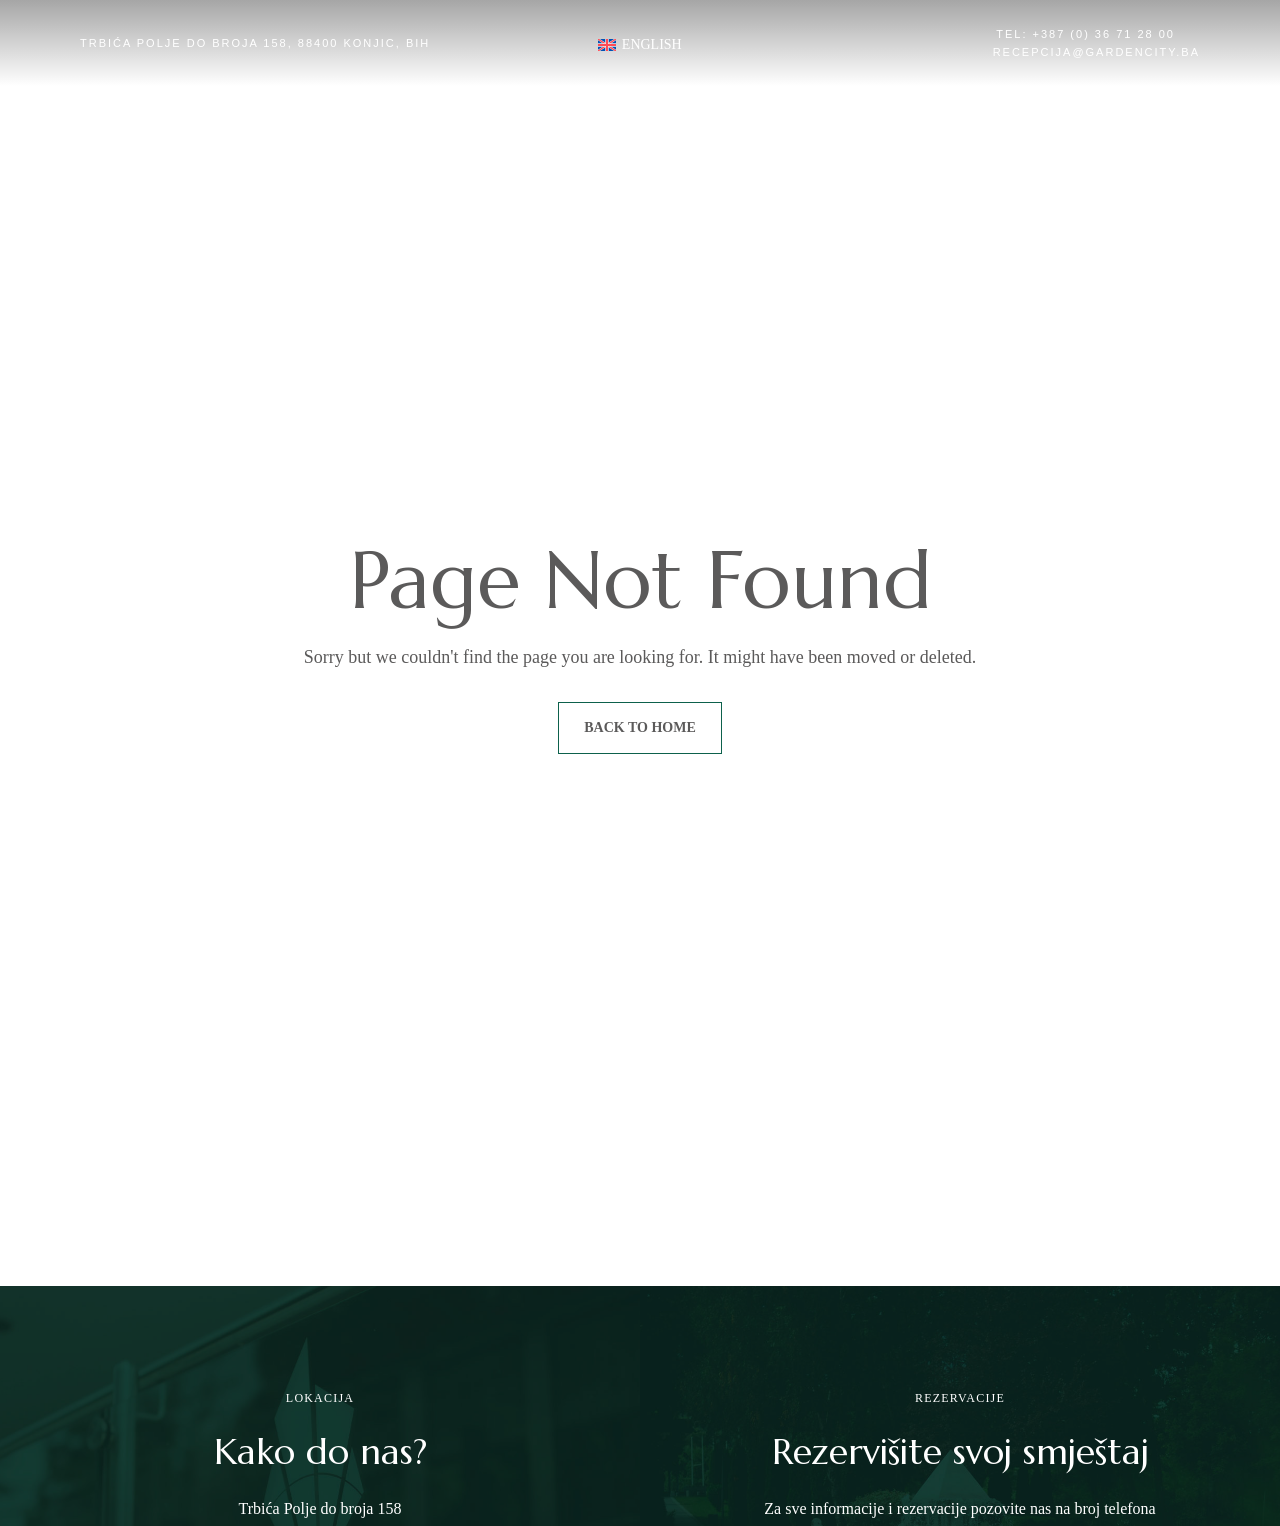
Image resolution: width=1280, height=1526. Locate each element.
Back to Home (640, 727)
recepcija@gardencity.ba (1096, 52)
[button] (264, 227)
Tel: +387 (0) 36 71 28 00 (1085, 34)
